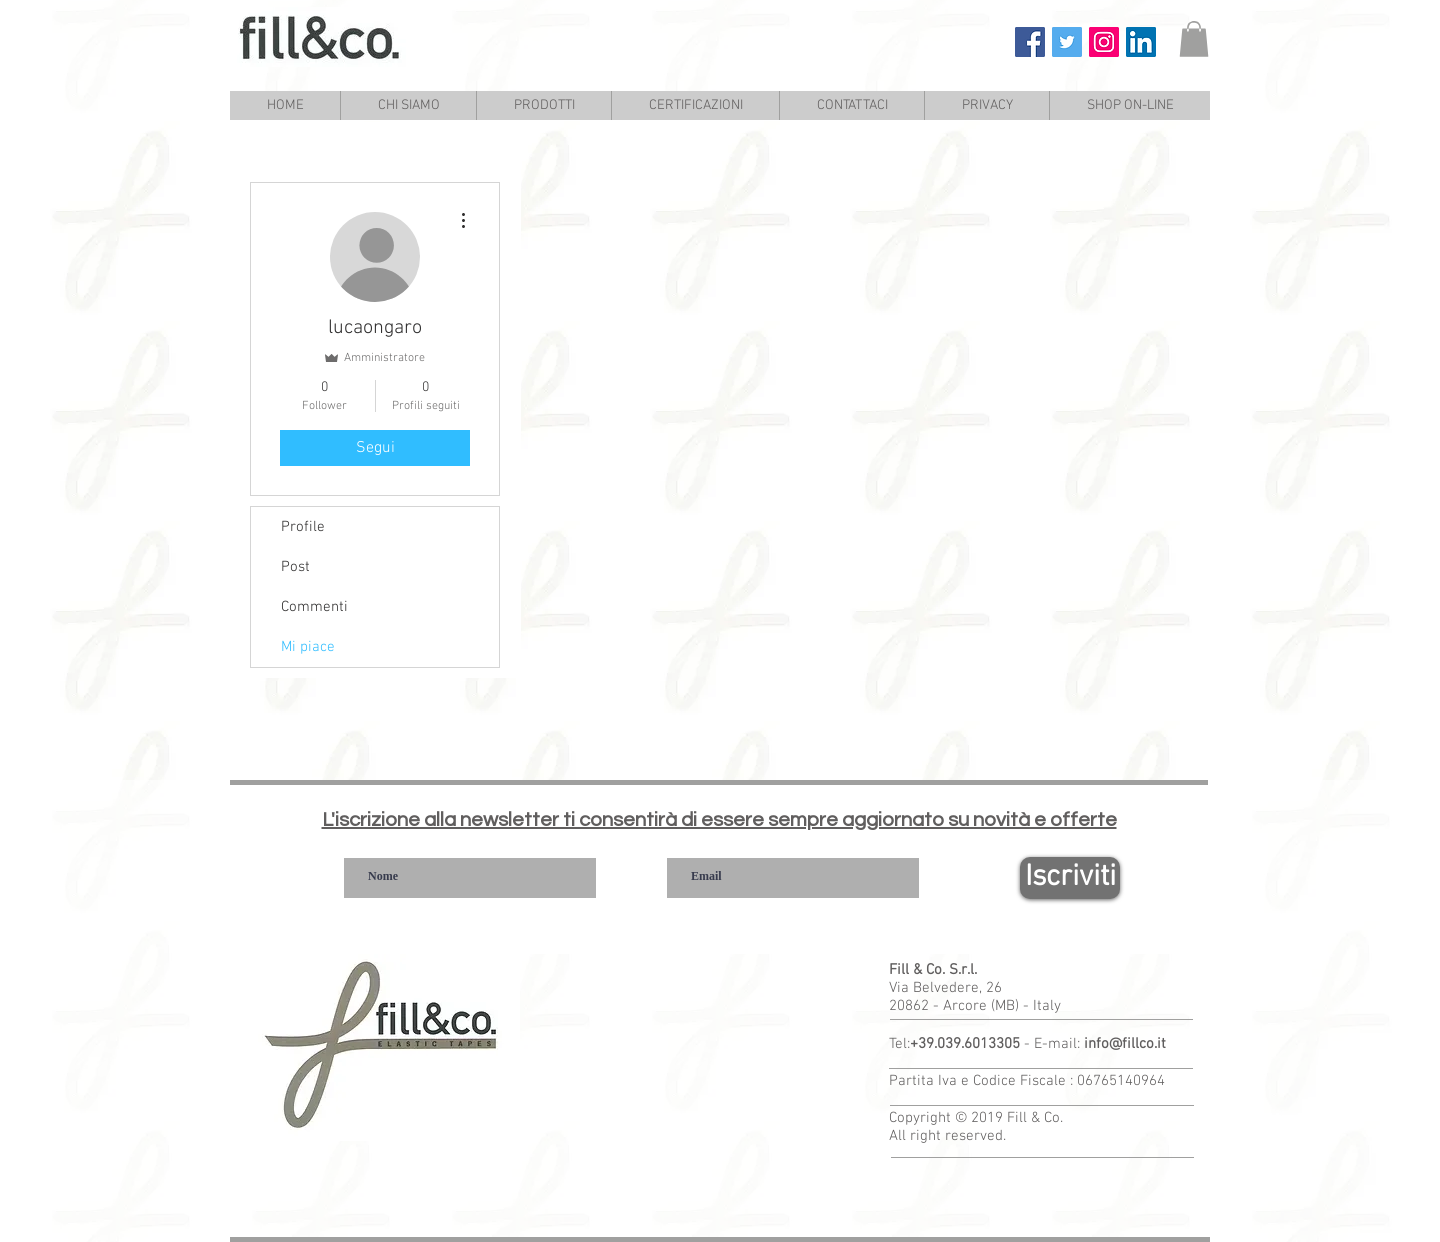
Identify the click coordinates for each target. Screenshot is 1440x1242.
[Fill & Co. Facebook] (1030, 42)
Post (295, 567)
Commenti (314, 607)
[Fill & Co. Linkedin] (1141, 42)
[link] (1194, 39)
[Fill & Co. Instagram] (1104, 42)
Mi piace (308, 647)
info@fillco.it (1125, 1044)
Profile (303, 527)
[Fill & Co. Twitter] (1067, 42)
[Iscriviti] (1070, 878)
